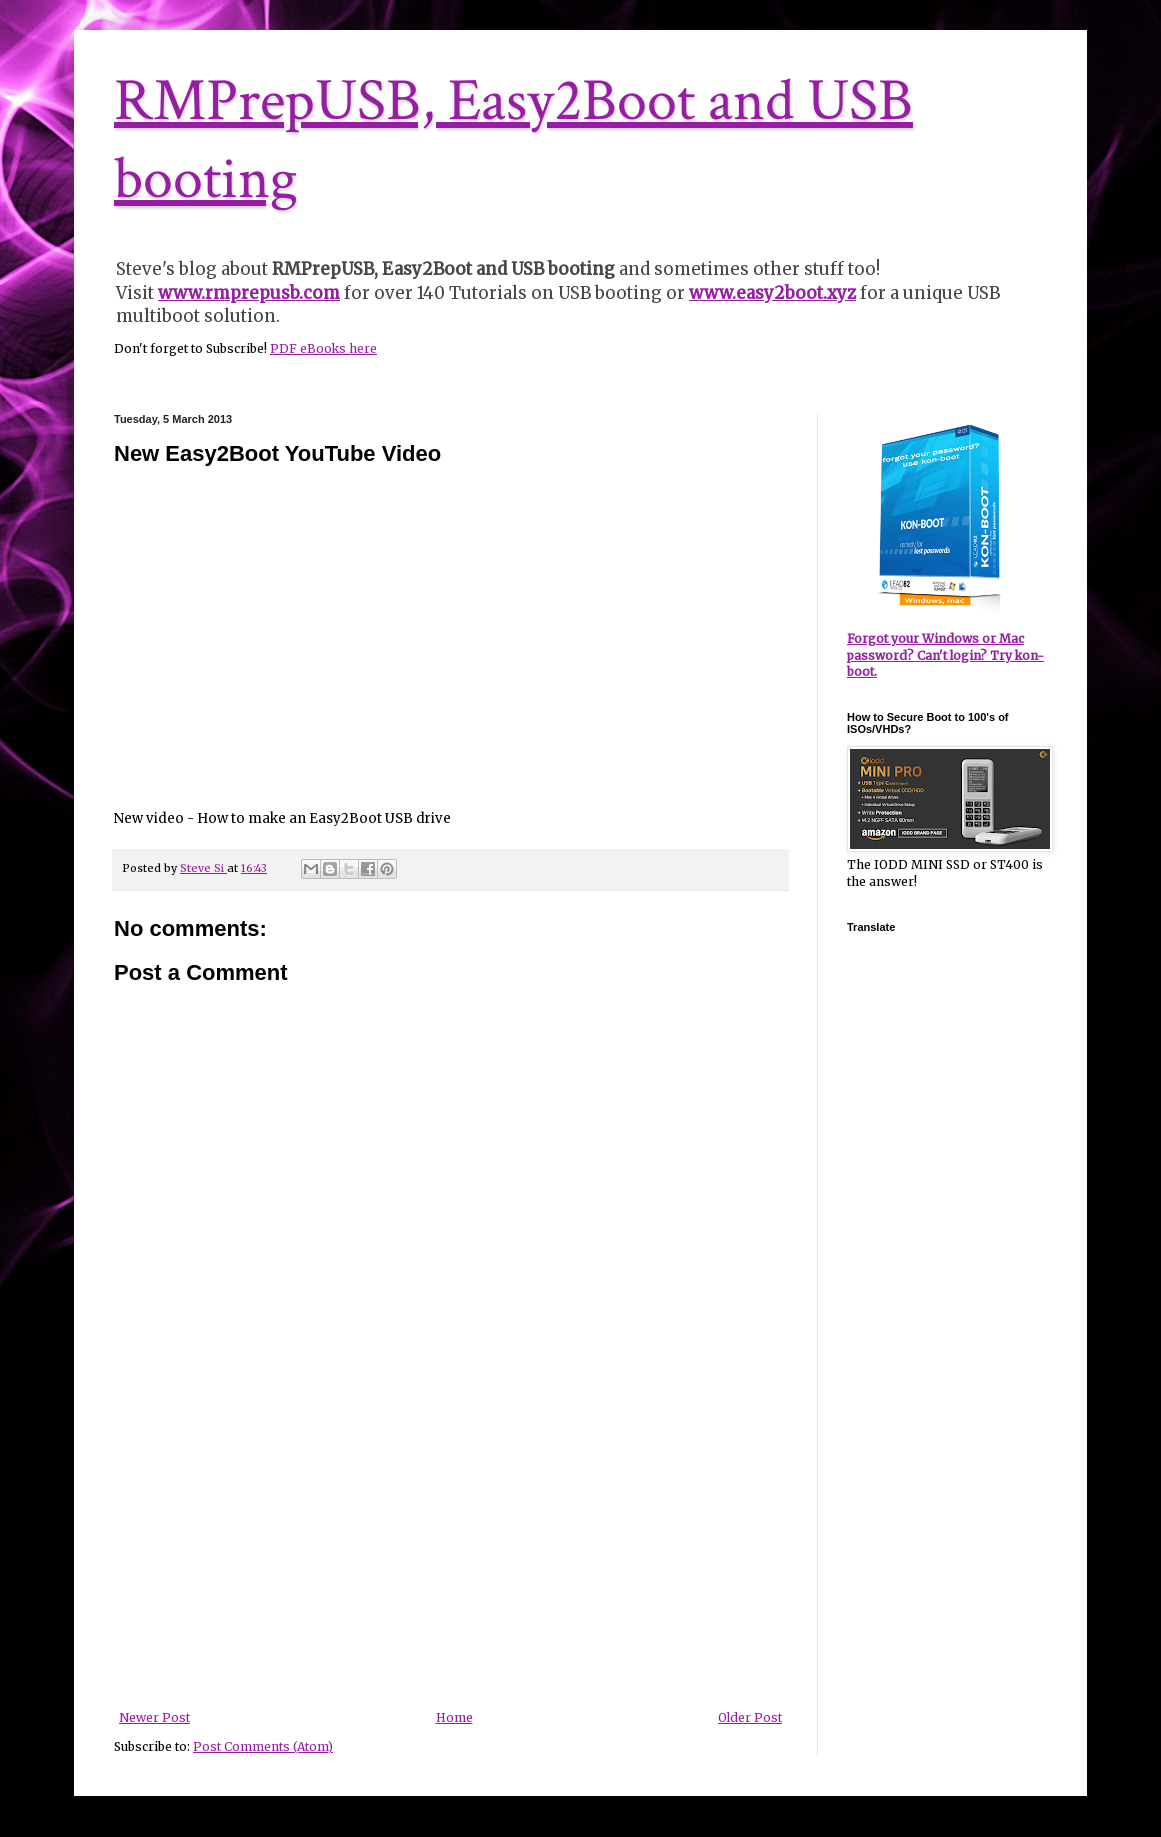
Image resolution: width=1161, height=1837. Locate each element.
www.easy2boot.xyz (772, 293)
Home (454, 1717)
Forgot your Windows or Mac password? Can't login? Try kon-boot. (945, 655)
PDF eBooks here (323, 348)
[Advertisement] (451, 1561)
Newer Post (154, 1717)
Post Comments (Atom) (263, 1746)
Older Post (750, 1717)
